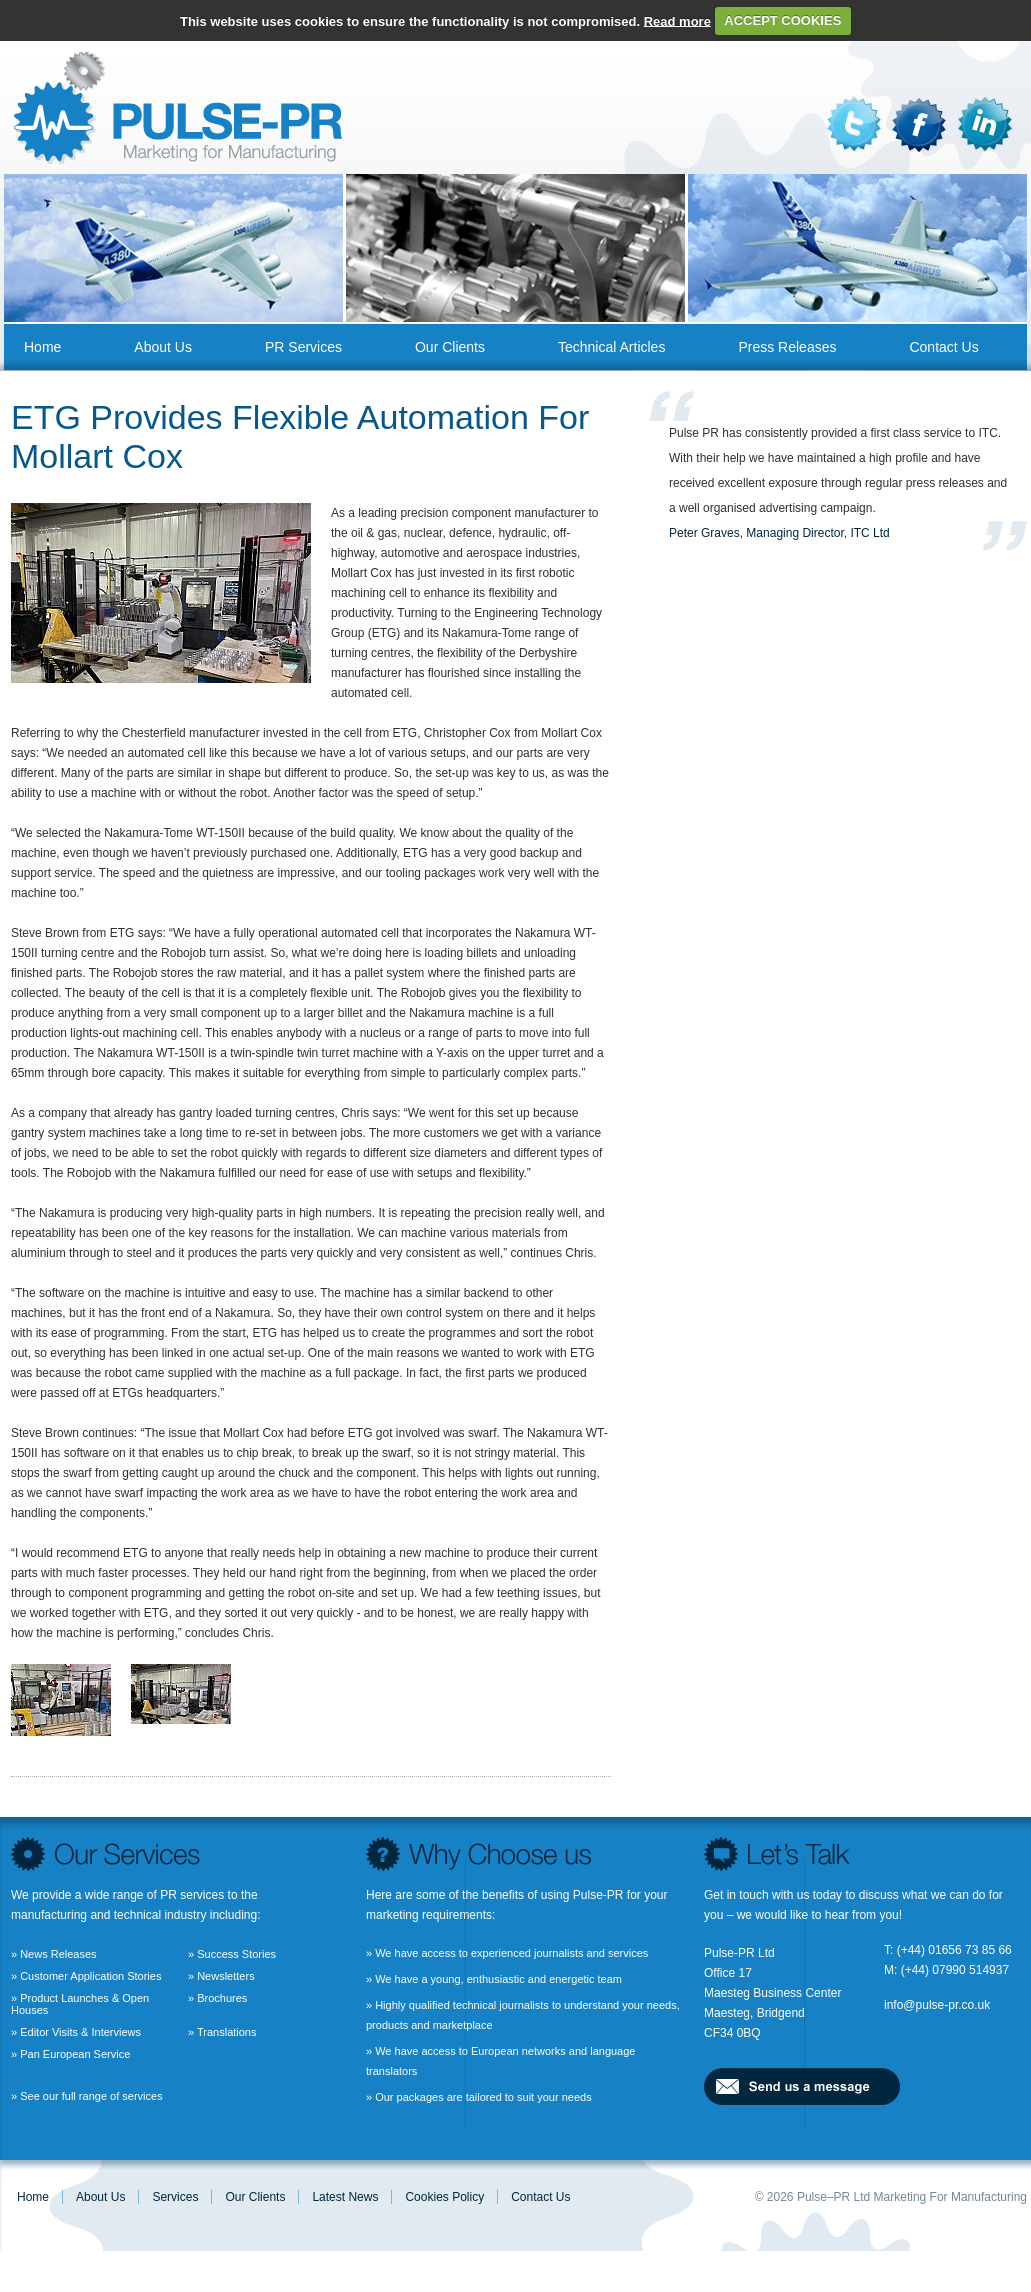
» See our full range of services (87, 2096)
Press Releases (787, 347)
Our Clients (450, 347)
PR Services (303, 347)
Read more (677, 20)
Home (42, 347)
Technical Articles (611, 347)
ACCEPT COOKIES (782, 20)
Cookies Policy (444, 2197)
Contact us (943, 347)
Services (175, 2197)
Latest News (345, 2197)
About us (163, 347)
